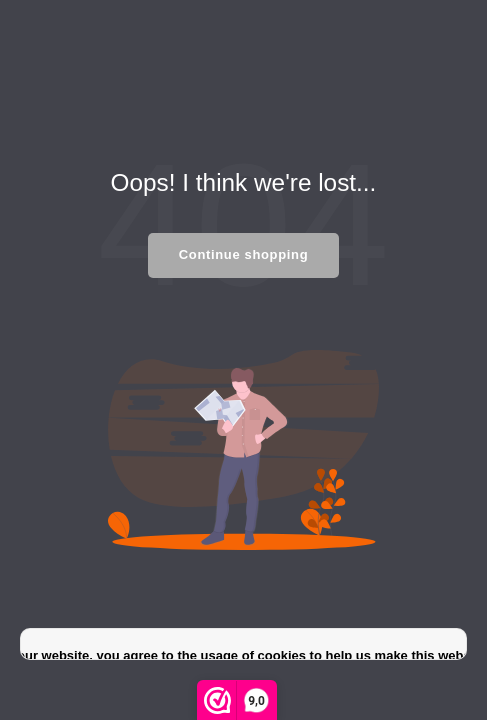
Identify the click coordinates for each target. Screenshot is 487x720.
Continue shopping (243, 254)
